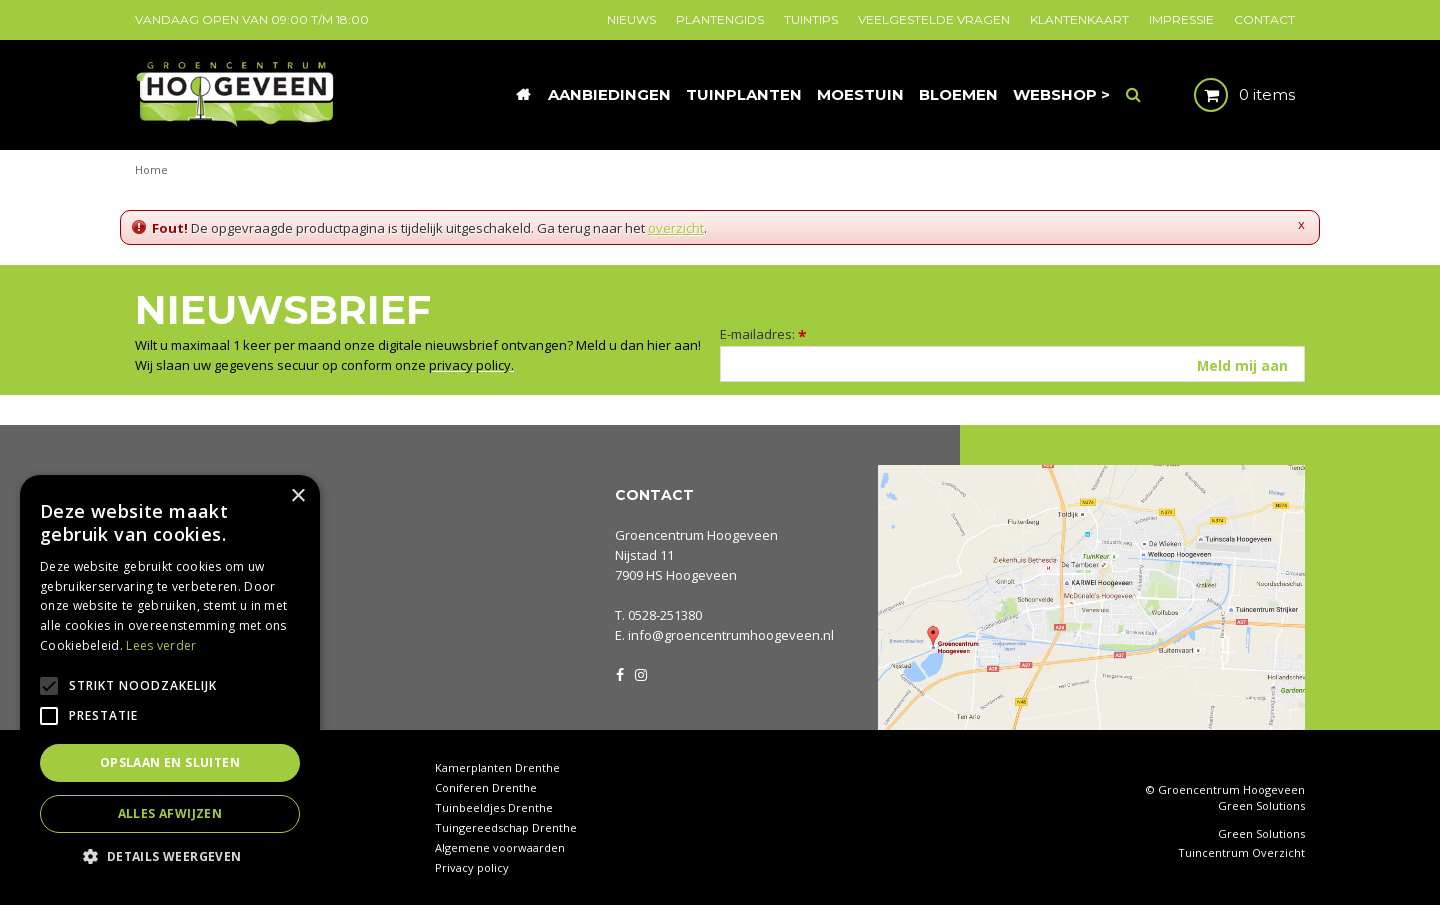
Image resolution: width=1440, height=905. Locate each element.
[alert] (170, 680)
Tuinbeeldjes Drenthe (494, 807)
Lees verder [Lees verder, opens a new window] (161, 645)
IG (640, 673)
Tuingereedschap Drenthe (506, 827)
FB (620, 673)
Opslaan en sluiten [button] (170, 762)
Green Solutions (1261, 805)
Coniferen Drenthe (486, 787)
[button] (170, 855)
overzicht (676, 228)
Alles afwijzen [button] (170, 813)
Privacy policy (472, 867)
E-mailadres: (763, 334)
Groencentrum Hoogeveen (696, 535)
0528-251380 (665, 615)
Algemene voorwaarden (500, 847)
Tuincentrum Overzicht (1241, 853)
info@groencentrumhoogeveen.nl (731, 635)
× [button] (297, 496)
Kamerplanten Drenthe (497, 767)
